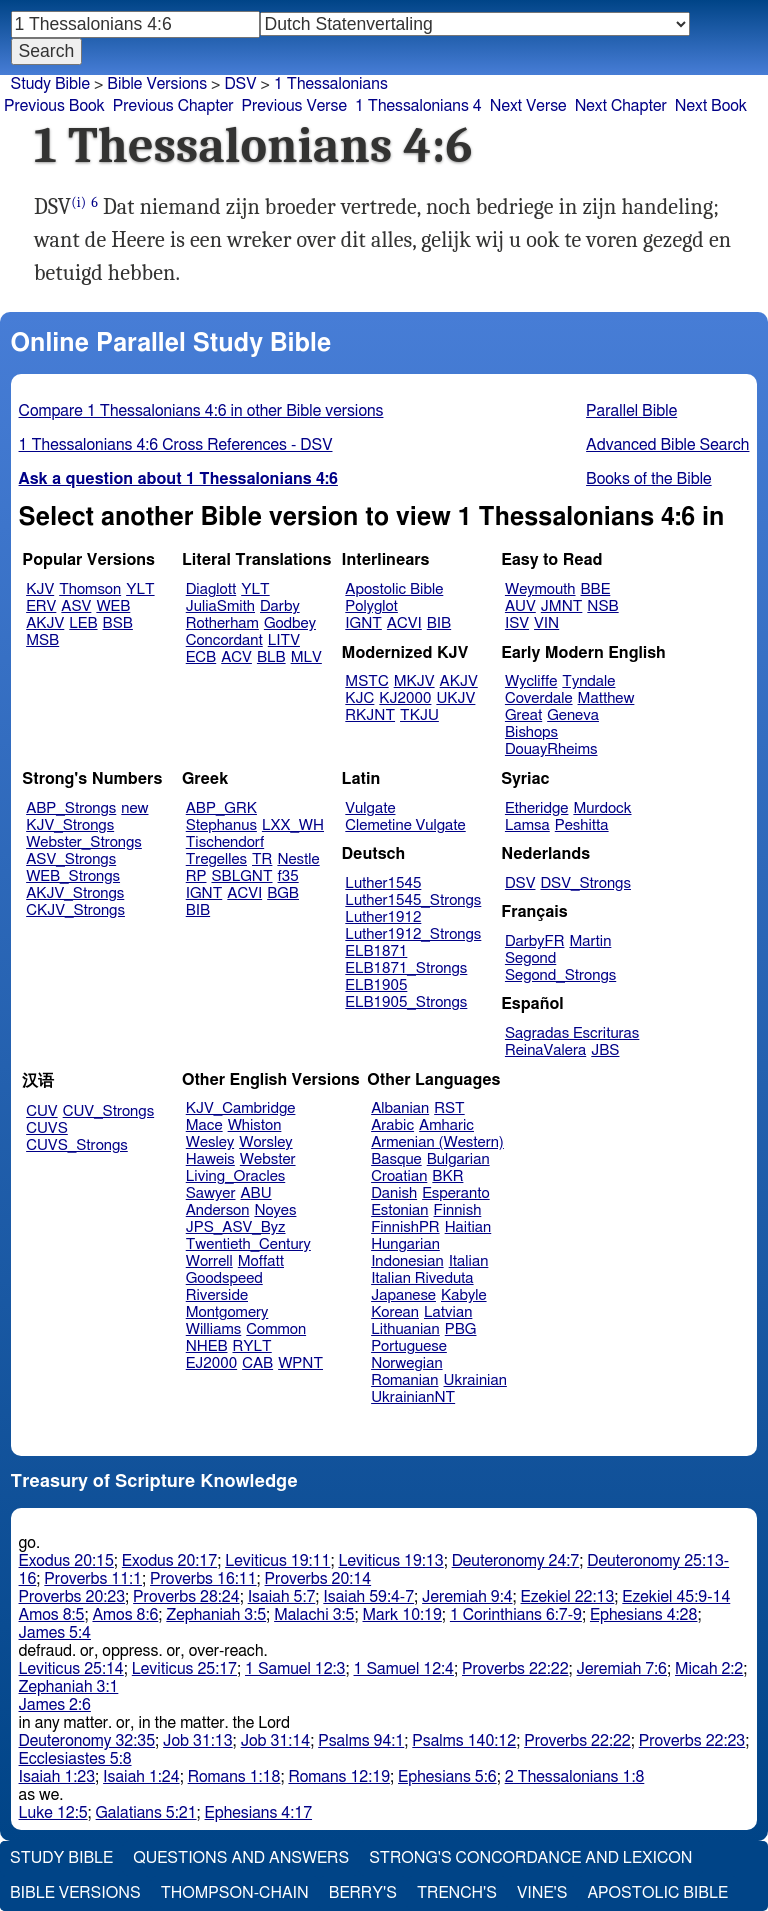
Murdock (602, 808)
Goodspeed (224, 1278)
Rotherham (222, 623)
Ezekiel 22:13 (568, 1597)
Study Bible (50, 84)
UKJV (455, 698)
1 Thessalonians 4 (418, 106)
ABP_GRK (221, 808)
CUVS (47, 1128)
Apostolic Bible (657, 1893)
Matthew (606, 698)
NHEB (207, 1346)
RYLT (251, 1346)
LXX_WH (293, 825)
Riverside (217, 1295)
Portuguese (409, 1346)
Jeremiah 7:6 (622, 1669)
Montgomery (227, 1312)
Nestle (298, 859)
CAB (257, 1363)
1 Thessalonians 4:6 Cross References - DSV (176, 445)
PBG (461, 1329)
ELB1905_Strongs (406, 1002)
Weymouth (540, 589)
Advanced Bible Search (667, 445)
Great (523, 715)
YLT (140, 589)
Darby (280, 606)
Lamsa (527, 825)
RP (196, 876)
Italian (469, 1261)
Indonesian (407, 1261)
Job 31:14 (276, 1741)
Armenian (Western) (437, 1142)
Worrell (209, 1261)
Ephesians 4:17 (258, 1813)
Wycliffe (531, 681)
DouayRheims (551, 749)
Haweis (210, 1159)
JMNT (562, 606)
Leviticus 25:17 (184, 1669)
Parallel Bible (631, 411)
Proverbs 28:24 (186, 1597)
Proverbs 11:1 (93, 1579)
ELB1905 (376, 985)
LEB (83, 623)
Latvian (448, 1312)
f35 (288, 876)
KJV (40, 589)
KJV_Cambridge (241, 1108)
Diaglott (211, 589)
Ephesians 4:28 (643, 1615)
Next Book (711, 106)
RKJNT (370, 715)
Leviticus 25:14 (71, 1669)
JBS (605, 1050)
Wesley (210, 1142)
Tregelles (216, 859)
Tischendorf (225, 842)
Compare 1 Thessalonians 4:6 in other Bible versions (201, 411)
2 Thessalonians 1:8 (575, 1777)
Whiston (255, 1125)
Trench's (457, 1893)
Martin (590, 941)
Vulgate (370, 808)
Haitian (468, 1227)
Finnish (458, 1210)
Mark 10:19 (402, 1615)
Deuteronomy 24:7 (516, 1561)
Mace (204, 1125)
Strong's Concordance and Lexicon (530, 1858)
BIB (439, 623)
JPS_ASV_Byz (236, 1227)
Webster (268, 1159)
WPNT (300, 1363)
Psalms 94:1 (361, 1741)
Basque (396, 1159)
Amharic (446, 1125)
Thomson (90, 589)
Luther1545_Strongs (413, 900)
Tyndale (588, 681)
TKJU (419, 715)
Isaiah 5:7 (282, 1597)
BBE (596, 589)
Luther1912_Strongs (413, 934)
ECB (201, 657)
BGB (283, 893)
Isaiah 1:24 (141, 1777)
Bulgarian (458, 1159)
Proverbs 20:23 (72, 1597)
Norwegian (406, 1363)
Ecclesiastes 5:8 (75, 1759)
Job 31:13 (198, 1741)
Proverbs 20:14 (318, 1579)
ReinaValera (545, 1050)
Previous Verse (294, 106)
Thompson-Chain (235, 1893)
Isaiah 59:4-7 (368, 1597)
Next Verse (528, 106)
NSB (602, 606)
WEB (113, 606)
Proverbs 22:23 (692, 1741)
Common (276, 1329)
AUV (520, 606)
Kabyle (464, 1295)
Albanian (400, 1108)
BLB (271, 657)
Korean (395, 1312)
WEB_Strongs (73, 876)
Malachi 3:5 (314, 1615)
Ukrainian (475, 1380)
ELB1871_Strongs (406, 968)
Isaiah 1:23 (57, 1777)
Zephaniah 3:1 (69, 1687)
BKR (447, 1176)
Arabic (392, 1125)
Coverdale (539, 698)
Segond (530, 958)
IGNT (363, 623)
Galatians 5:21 (146, 1813)
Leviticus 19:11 (277, 1561)
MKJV (414, 681)
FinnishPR (405, 1227)
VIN (546, 623)
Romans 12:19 (339, 1777)
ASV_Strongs (71, 859)
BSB (118, 623)
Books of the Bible (649, 479)
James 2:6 (55, 1705)
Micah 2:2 (709, 1669)
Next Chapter (621, 106)
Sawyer (211, 1193)
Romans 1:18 (234, 1777)
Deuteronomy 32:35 (87, 1741)
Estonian (399, 1210)
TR (262, 859)
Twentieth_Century (248, 1244)
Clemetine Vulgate (405, 825)
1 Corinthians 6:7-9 (516, 1615)
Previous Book (54, 106)
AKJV (45, 623)
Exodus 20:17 (169, 1561)
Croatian (399, 1176)
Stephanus (221, 825)
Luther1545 (383, 883)
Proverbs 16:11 (203, 1579)
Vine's (542, 1893)
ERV (41, 606)
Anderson (218, 1210)
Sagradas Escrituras (572, 1033)
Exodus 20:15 (66, 1561)
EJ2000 (211, 1363)
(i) (78, 202)
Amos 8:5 (52, 1615)
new (134, 808)
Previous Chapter (173, 106)
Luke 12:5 (53, 1813)
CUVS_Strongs (77, 1145)
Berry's (363, 1893)
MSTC (366, 681)
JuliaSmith (220, 606)
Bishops (531, 732)
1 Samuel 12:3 (295, 1669)
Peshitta (582, 825)
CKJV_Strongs (75, 910)
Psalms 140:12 (464, 1741)
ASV (76, 606)
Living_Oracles (236, 1176)
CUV (42, 1111)
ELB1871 (376, 951)
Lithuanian (405, 1329)
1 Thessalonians (331, 84)
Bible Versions (157, 84)
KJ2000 (405, 698)
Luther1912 (383, 917)
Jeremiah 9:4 (467, 1597)
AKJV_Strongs (75, 893)
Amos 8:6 (125, 1615)
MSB (42, 640)
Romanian (404, 1380)
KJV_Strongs (70, 825)
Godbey (290, 623)
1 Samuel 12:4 (404, 1669)
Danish (394, 1193)
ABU (255, 1193)
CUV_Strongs (108, 1111)
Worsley (265, 1142)
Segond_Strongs (560, 975)
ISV (517, 623)
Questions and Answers (241, 1858)
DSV (520, 883)
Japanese (403, 1295)
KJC (359, 698)
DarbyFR (535, 941)
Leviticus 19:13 (390, 1561)
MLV (306, 657)
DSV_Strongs (585, 883)
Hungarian (405, 1244)
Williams (214, 1329)
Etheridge (536, 808)
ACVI (404, 623)
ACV (236, 657)
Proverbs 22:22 (515, 1669)
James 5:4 (55, 1633)
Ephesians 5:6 (447, 1777)
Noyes (275, 1210)
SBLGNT (241, 876)
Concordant (224, 640)
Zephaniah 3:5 (216, 1615)
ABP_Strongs (71, 808)
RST (449, 1108)
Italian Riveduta (422, 1278)
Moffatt (261, 1261)
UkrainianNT (413, 1397)
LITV (284, 640)
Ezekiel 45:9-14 (676, 1597)
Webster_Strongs (84, 842)
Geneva (573, 715)
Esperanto (456, 1193)
